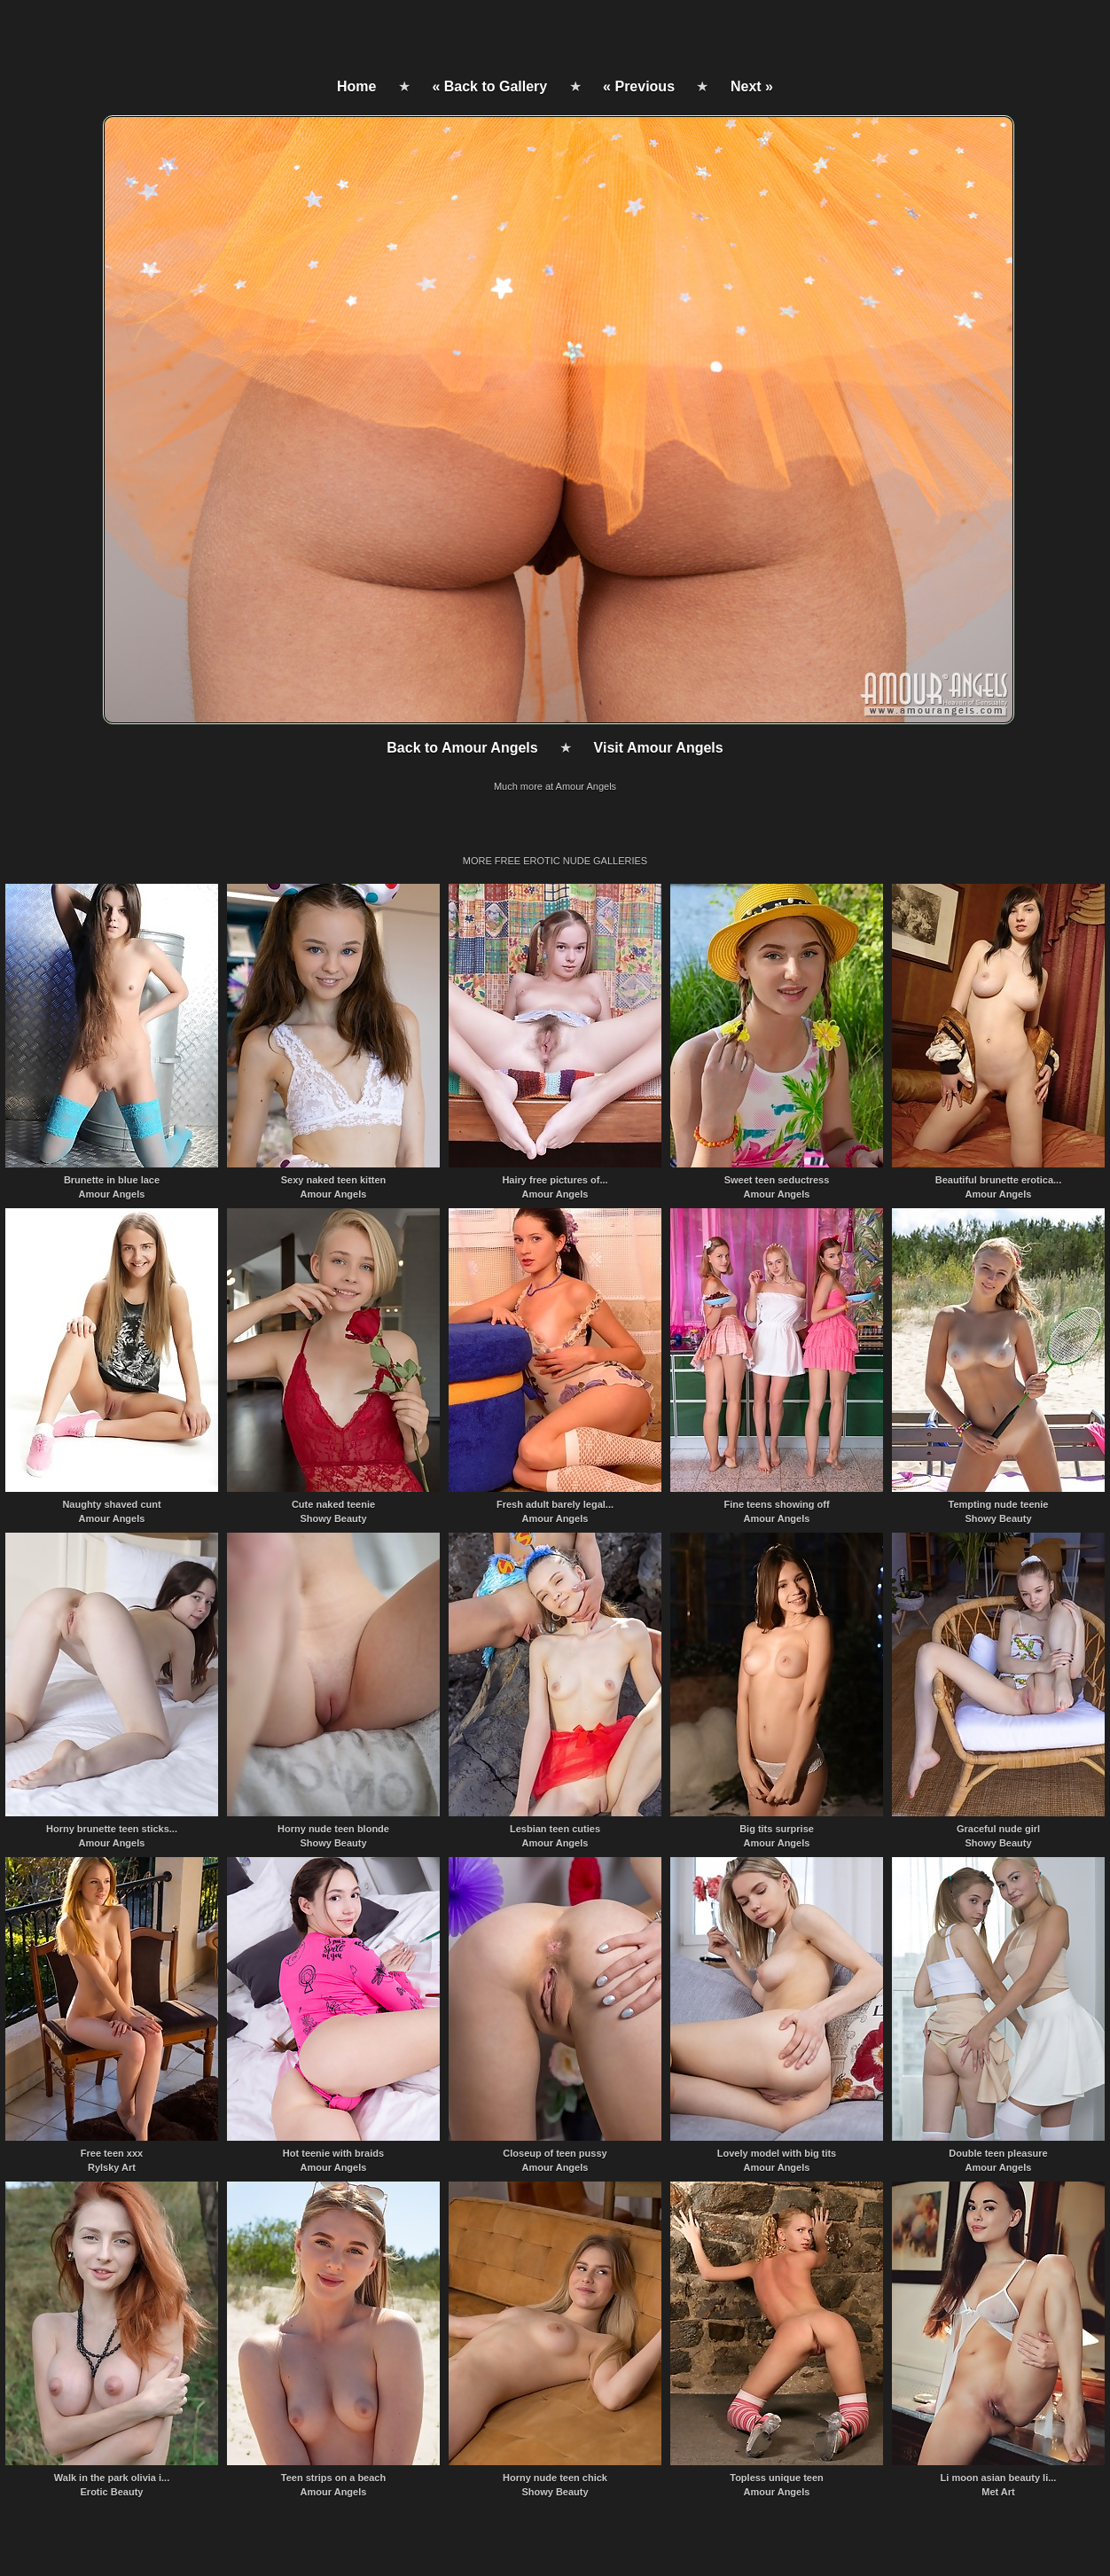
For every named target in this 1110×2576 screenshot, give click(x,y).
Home (356, 86)
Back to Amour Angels (462, 747)
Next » (752, 86)
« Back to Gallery (489, 86)
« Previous (639, 86)
